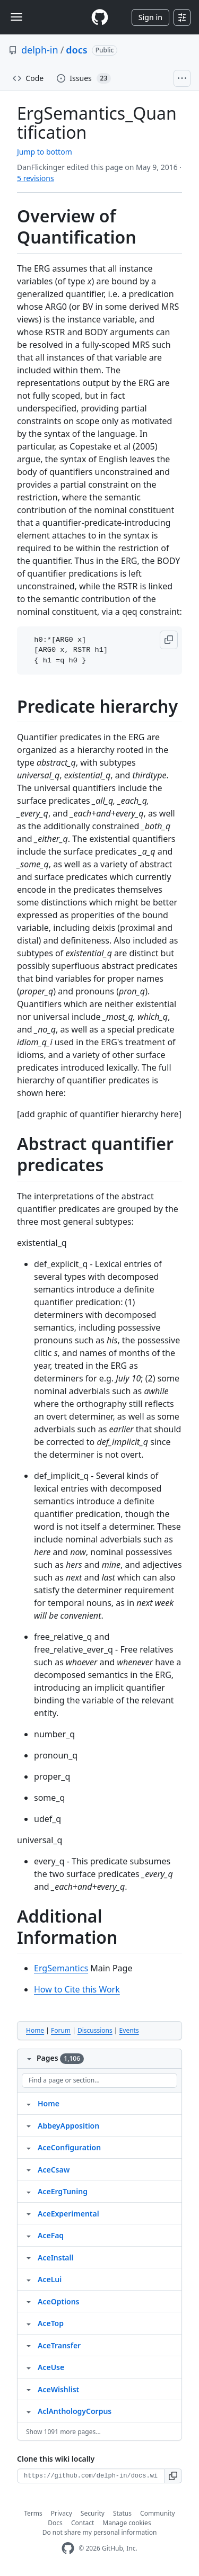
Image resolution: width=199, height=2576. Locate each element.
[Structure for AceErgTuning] (29, 2191)
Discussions (95, 2030)
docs (76, 49)
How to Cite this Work (77, 1989)
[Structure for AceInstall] (29, 2257)
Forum (61, 2030)
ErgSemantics (61, 1968)
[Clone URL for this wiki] (91, 2476)
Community (157, 2513)
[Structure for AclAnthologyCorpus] (29, 2410)
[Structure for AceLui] (29, 2278)
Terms (33, 2513)
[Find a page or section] (99, 2080)
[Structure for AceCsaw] (29, 2169)
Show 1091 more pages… (63, 2432)
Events (129, 2030)
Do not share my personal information (99, 2532)
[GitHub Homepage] (68, 2548)
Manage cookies (126, 2522)
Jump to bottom (44, 152)
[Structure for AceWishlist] (29, 2389)
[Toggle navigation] (16, 17)
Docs (55, 2522)
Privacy (61, 2513)
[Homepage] (99, 17)
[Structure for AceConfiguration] (29, 2147)
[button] (169, 640)
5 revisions (35, 178)
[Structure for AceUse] (29, 2366)
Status (122, 2513)
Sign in (150, 17)
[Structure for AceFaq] (29, 2235)
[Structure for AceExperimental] (29, 2213)
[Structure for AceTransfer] (29, 2345)
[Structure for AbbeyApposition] (29, 2125)
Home (35, 2030)
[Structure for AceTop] (29, 2322)
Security (93, 2513)
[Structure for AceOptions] (29, 2301)
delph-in (39, 49)
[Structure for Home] (29, 2103)
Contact (82, 2522)
